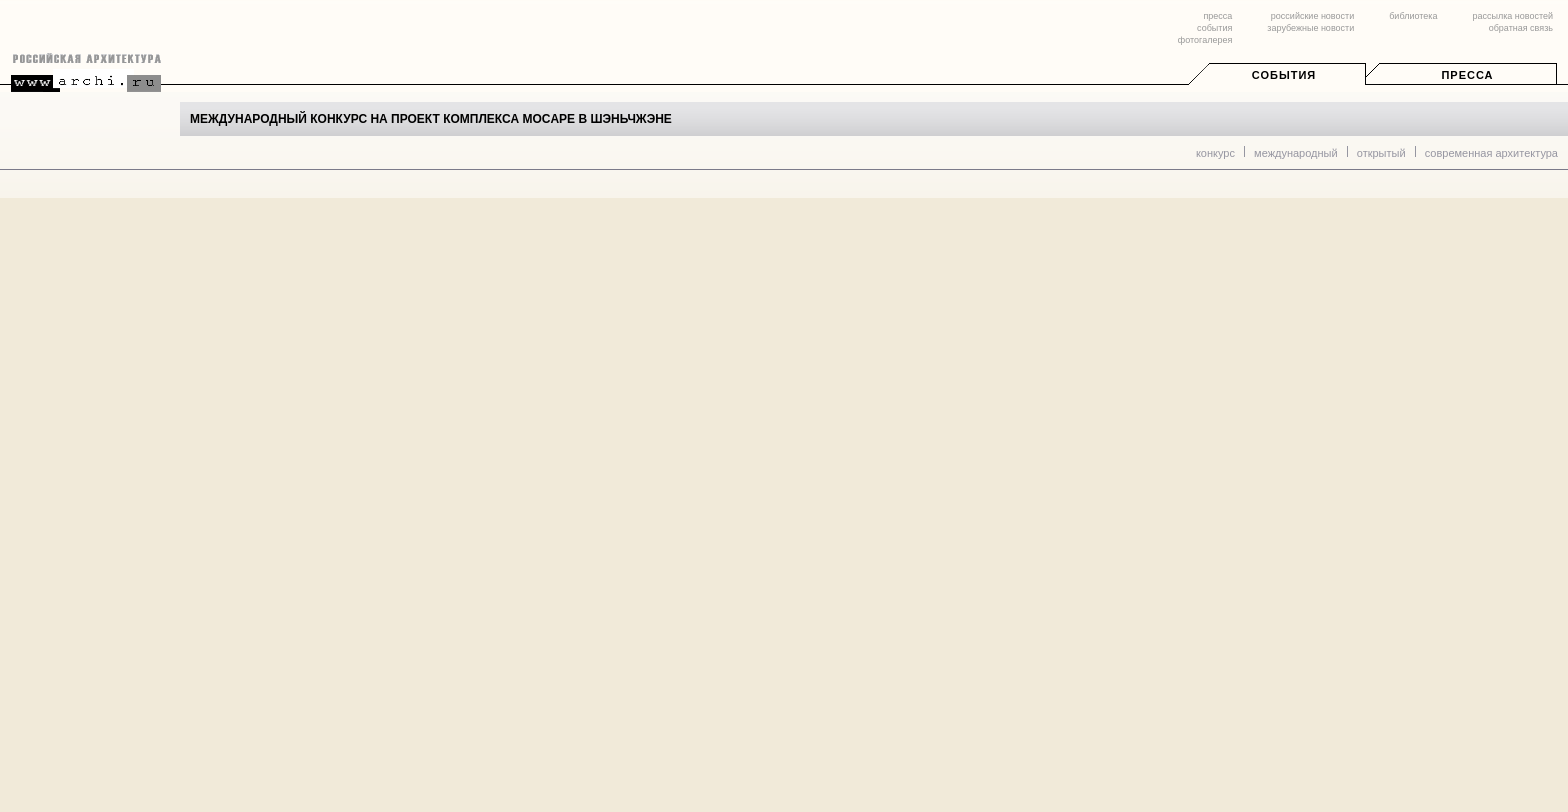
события (1214, 28)
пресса (1217, 16)
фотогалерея (1205, 40)
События (1284, 75)
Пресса (1467, 75)
